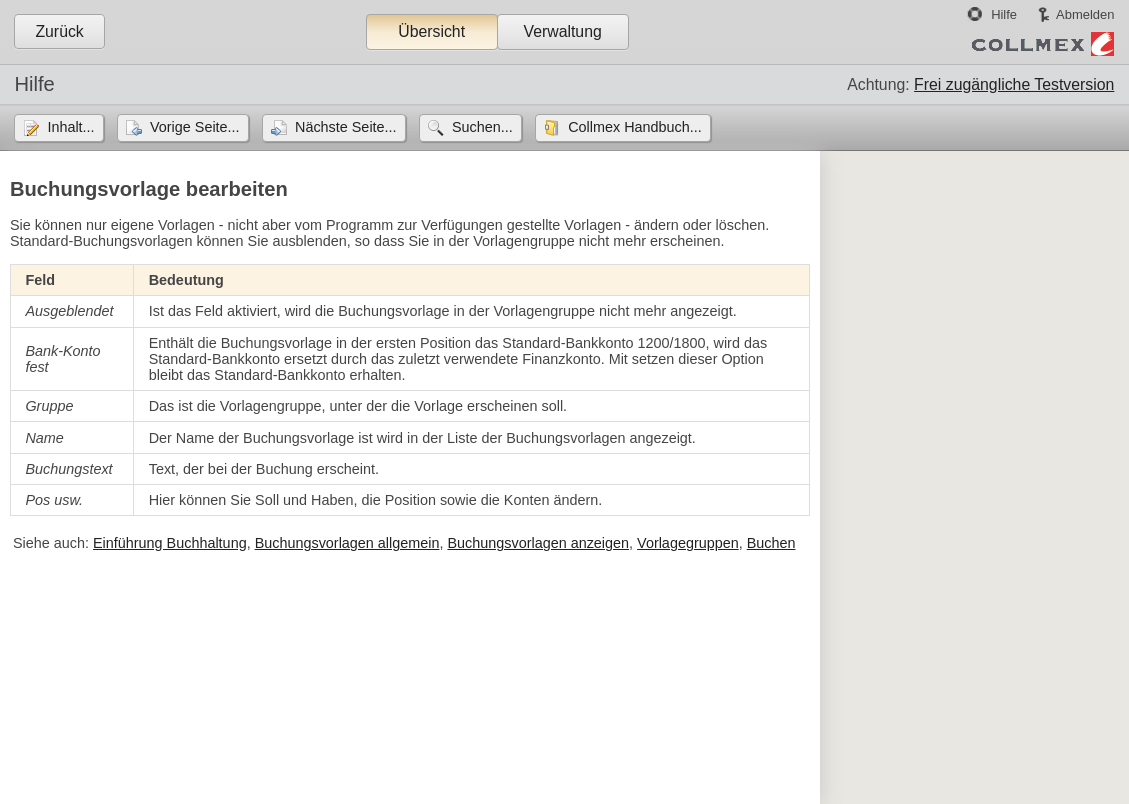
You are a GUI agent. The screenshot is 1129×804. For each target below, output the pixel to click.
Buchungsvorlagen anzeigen (538, 543)
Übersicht (431, 31)
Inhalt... (70, 127)
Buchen (771, 543)
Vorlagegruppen (688, 543)
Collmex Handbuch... (635, 127)
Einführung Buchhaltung (170, 543)
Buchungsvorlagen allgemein (347, 543)
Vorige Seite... (195, 127)
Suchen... (482, 127)
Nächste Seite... (346, 127)
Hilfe (1004, 14)
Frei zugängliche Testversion (1014, 84)
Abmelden (1085, 14)
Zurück (59, 31)
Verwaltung (562, 31)
